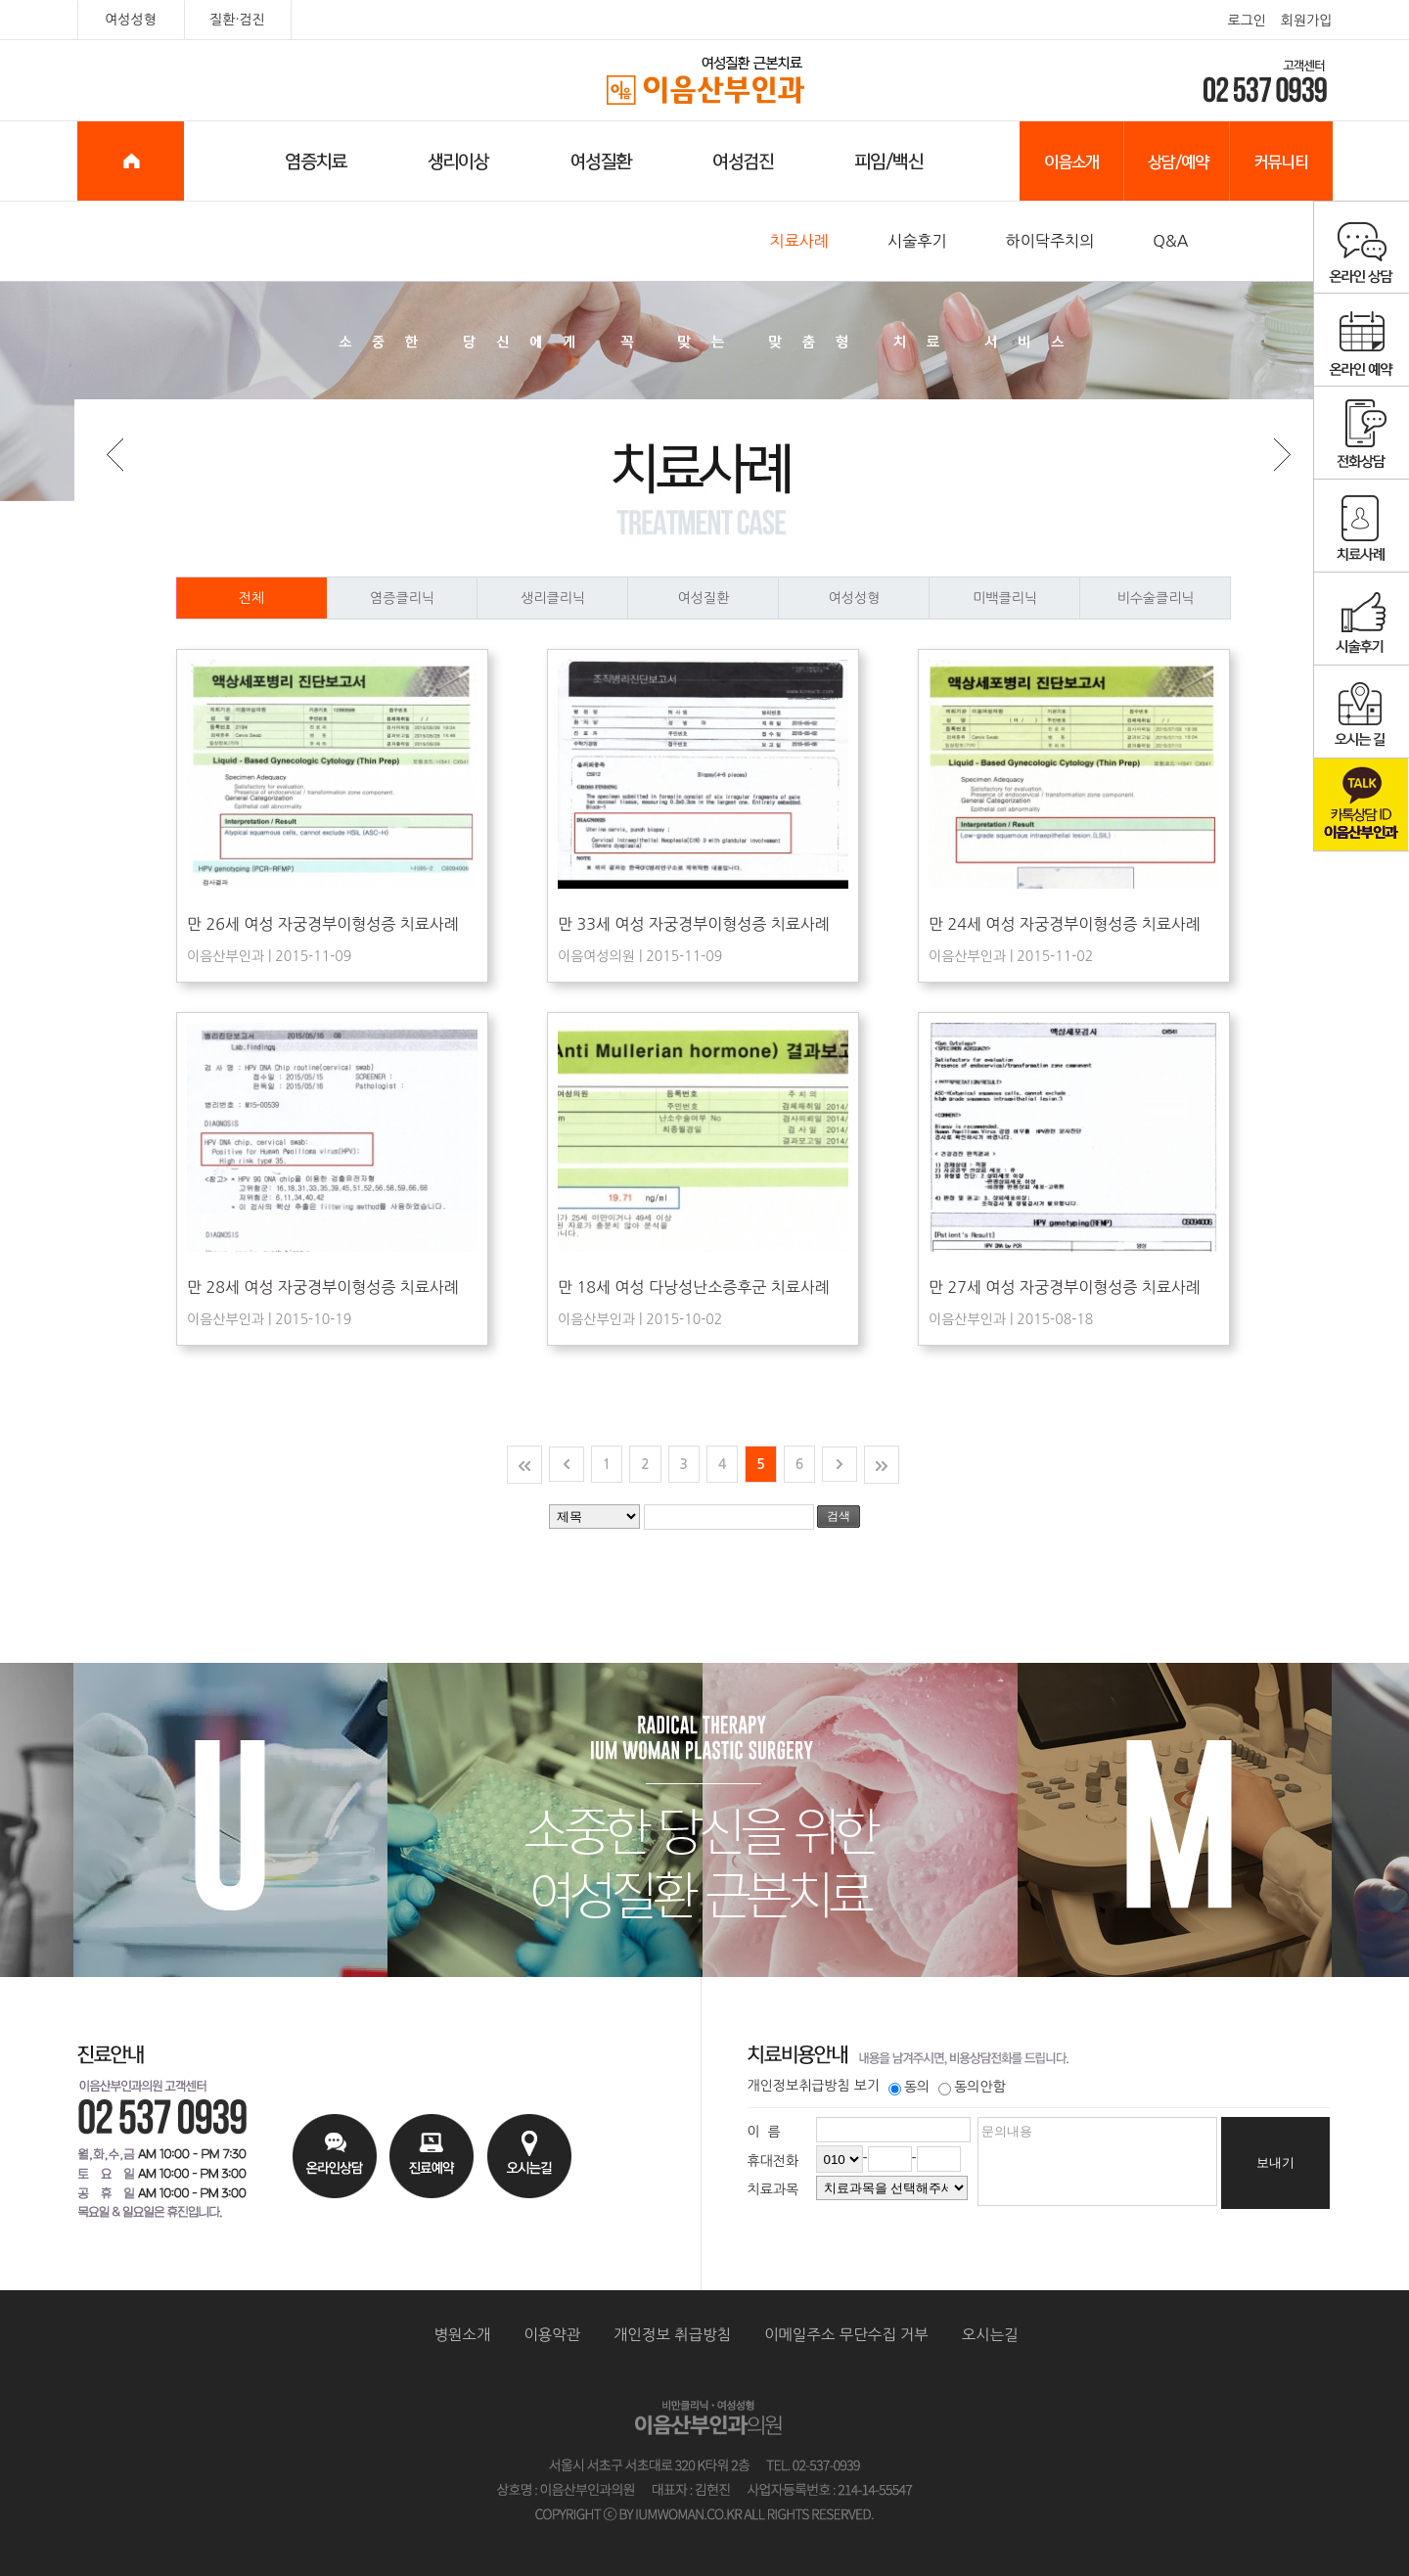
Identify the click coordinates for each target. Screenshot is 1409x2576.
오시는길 (990, 2334)
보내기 (1275, 2162)
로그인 (1246, 20)
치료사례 (800, 241)
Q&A (1170, 241)
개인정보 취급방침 (672, 2334)
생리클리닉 (574, 598)
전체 (220, 598)
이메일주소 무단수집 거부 (846, 2334)
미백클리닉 (1026, 598)
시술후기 (917, 241)
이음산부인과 (705, 81)
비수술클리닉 (1174, 598)
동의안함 (972, 2086)
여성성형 (131, 19)
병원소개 (462, 2334)
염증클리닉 (423, 598)
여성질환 (728, 598)
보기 (867, 2086)
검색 (838, 1516)
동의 (909, 2086)
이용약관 (551, 2334)
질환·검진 (237, 19)
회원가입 (1307, 20)
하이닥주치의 (1050, 241)
